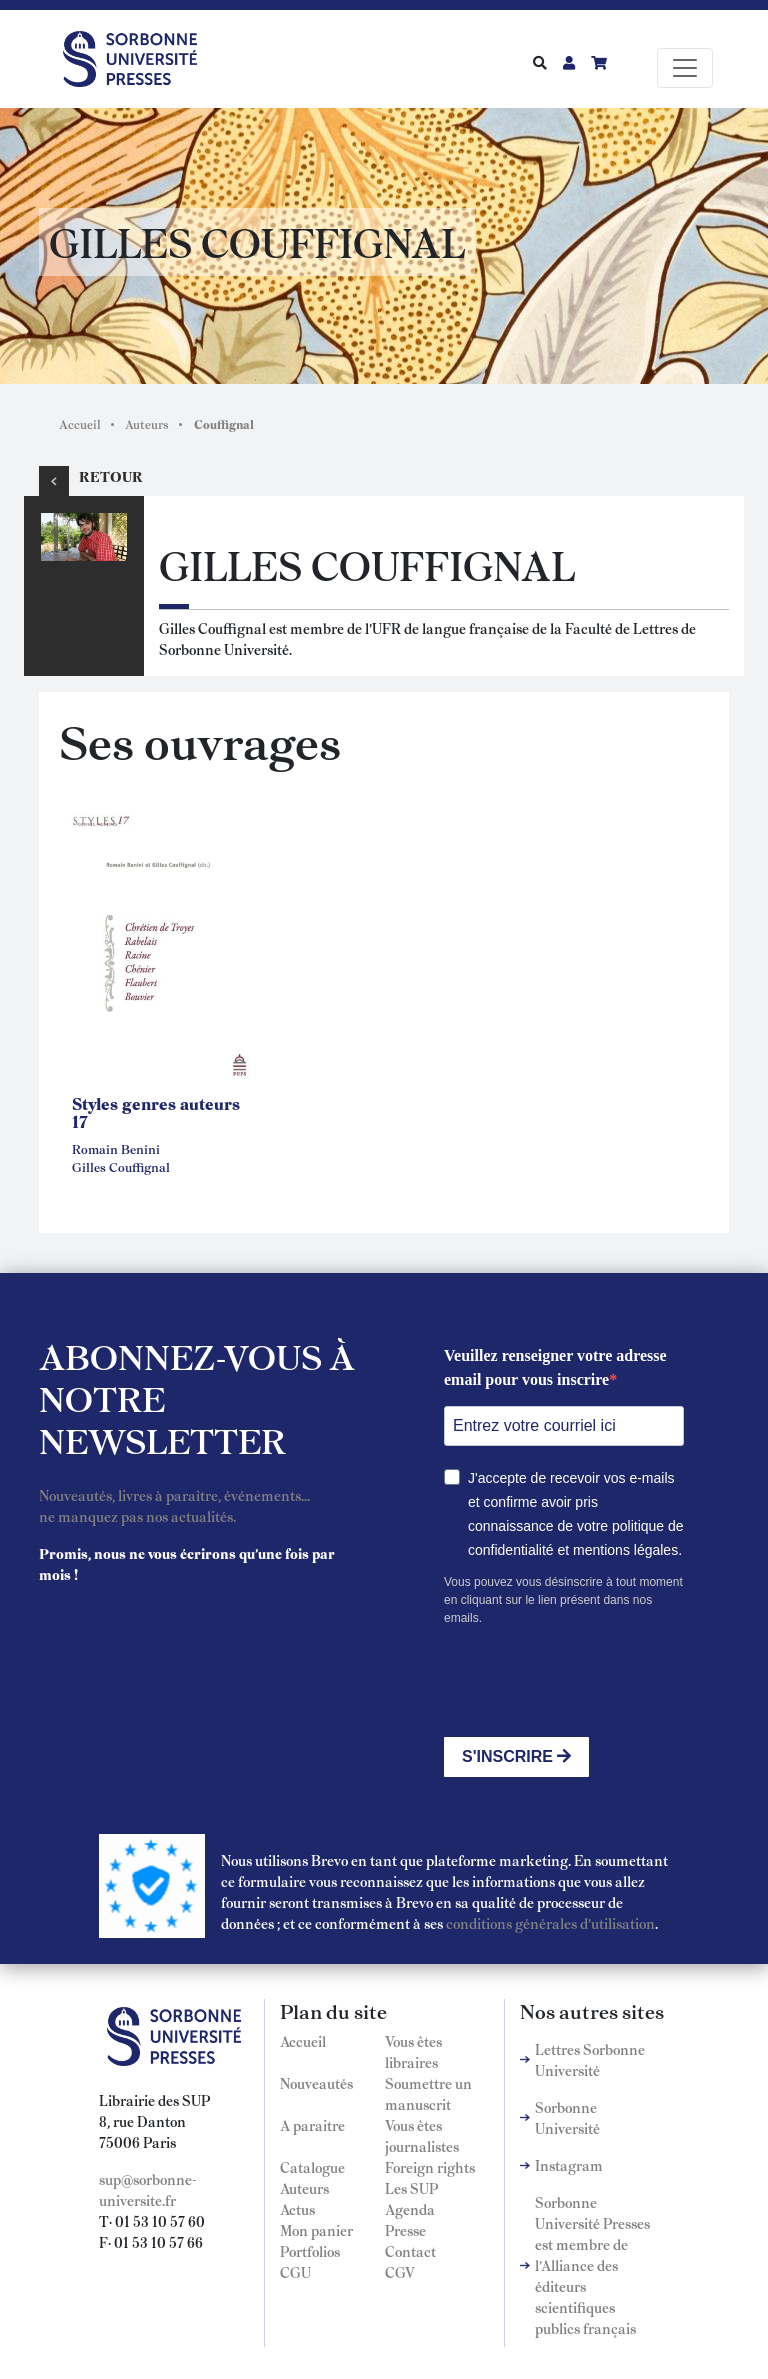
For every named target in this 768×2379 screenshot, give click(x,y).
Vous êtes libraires (413, 2051)
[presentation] (596, 1682)
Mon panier (316, 2230)
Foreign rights (430, 2167)
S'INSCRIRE (516, 1756)
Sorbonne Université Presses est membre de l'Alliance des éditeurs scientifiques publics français (592, 2265)
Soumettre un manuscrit (428, 2093)
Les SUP (411, 2188)
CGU (295, 2272)
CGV (400, 2272)
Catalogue (312, 2167)
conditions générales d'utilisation (550, 1923)
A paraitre (312, 2125)
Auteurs (147, 424)
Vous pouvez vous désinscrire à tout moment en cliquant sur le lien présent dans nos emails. (563, 1600)
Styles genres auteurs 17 (156, 1112)
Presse (405, 2230)
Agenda (410, 2209)
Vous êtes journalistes (422, 2135)
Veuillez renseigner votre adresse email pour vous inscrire (555, 1367)
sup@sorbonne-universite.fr (148, 2189)
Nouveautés (316, 2083)
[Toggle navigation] (685, 68)
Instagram (569, 2165)
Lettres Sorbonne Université (590, 2059)
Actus (297, 2209)
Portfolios (310, 2251)
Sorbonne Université (567, 2117)
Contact (410, 2251)
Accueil (80, 424)
